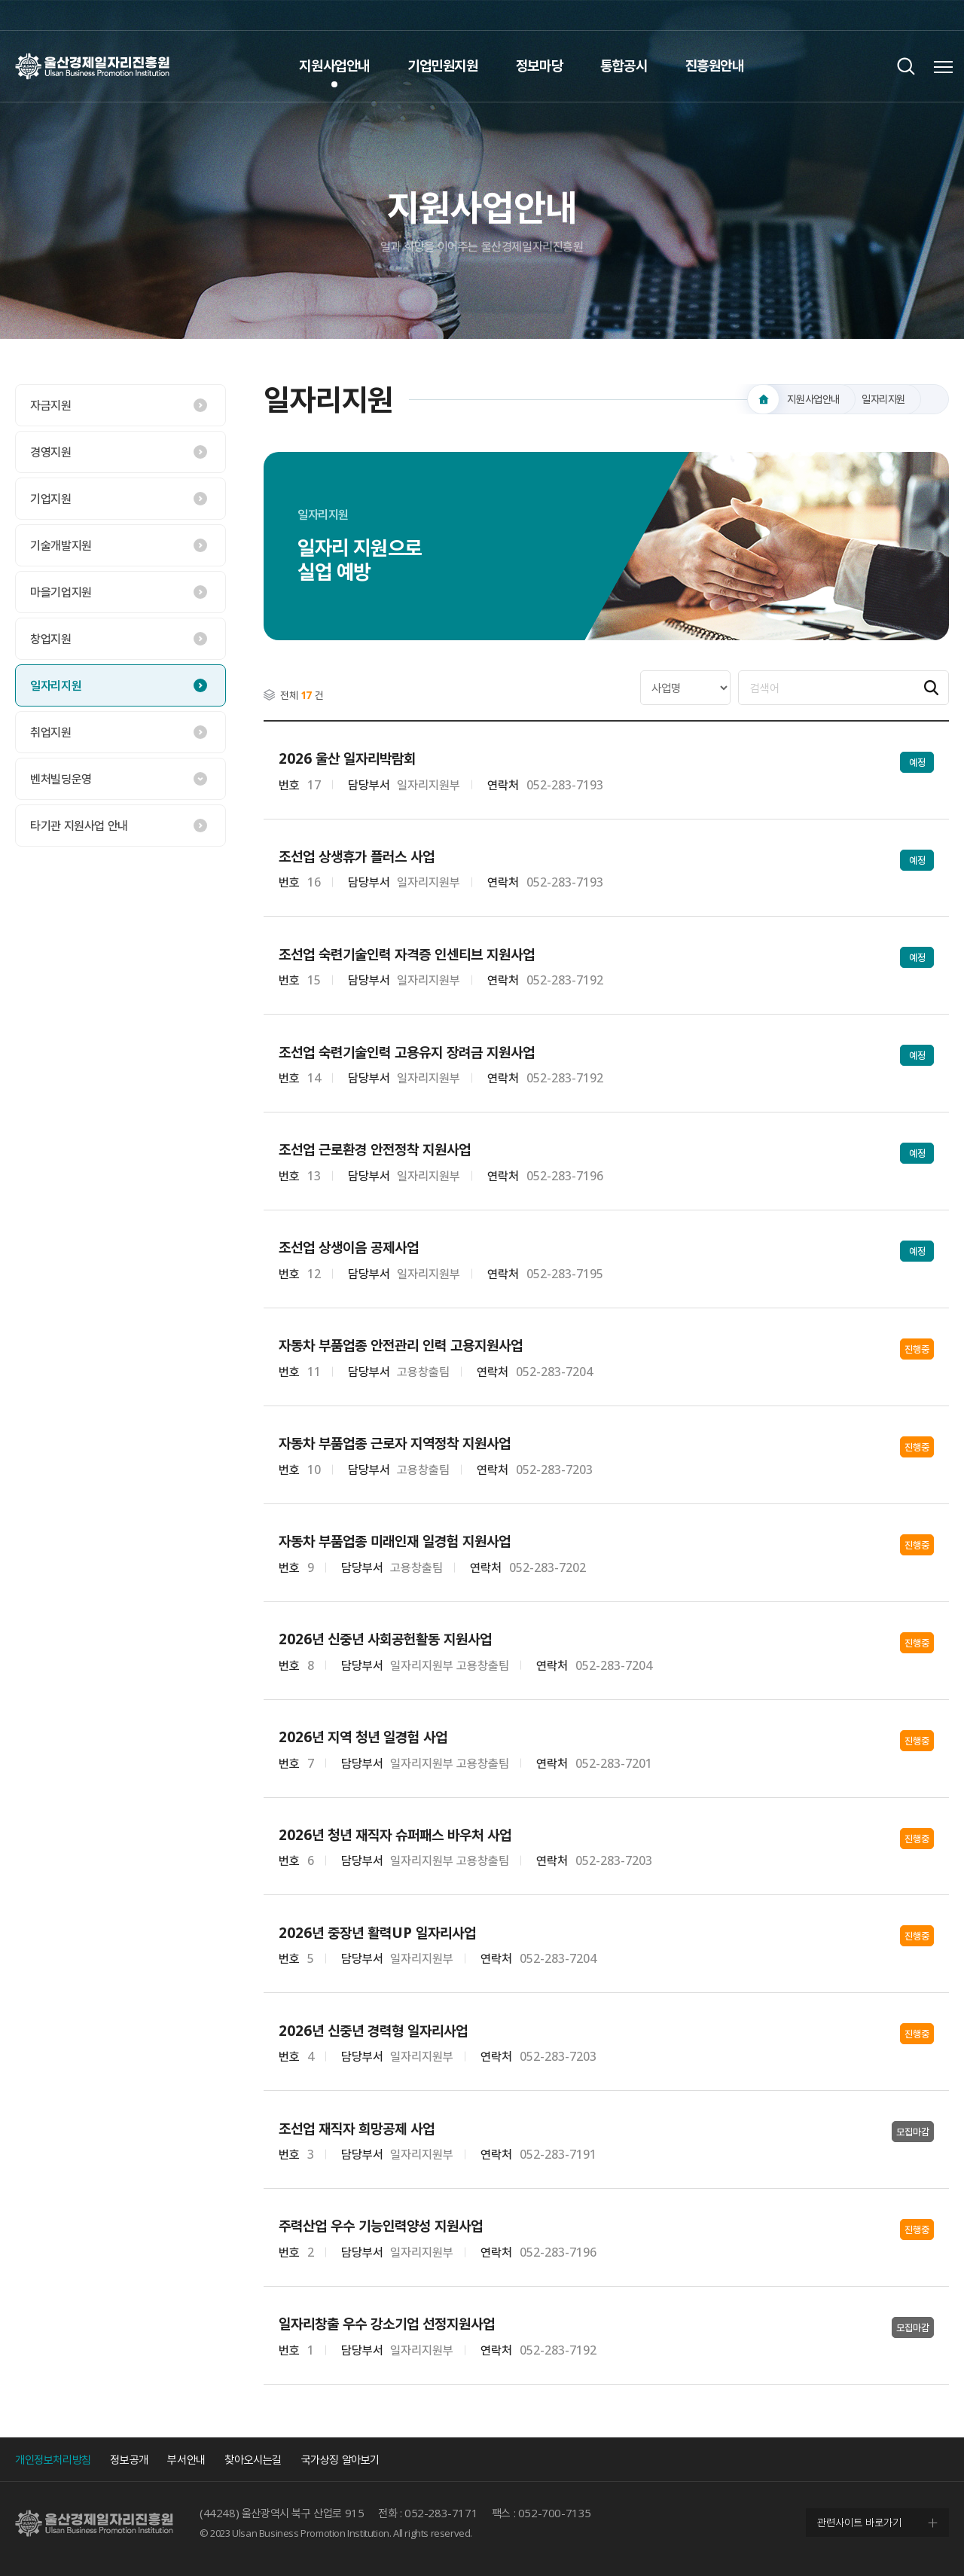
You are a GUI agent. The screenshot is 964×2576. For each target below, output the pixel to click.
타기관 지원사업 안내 (79, 825)
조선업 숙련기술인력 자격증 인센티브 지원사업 (407, 955)
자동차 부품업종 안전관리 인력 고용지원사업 (401, 1345)
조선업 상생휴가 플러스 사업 (357, 857)
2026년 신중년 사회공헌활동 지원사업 (385, 1639)
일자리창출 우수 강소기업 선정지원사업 (387, 2324)
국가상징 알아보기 (340, 2459)
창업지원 (50, 638)
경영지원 (50, 452)
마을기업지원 (61, 592)
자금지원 (50, 405)
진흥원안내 (714, 65)
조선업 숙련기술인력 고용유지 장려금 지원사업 (407, 1052)
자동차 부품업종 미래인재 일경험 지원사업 (395, 1541)
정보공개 (129, 2459)
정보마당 (539, 65)
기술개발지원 (61, 545)
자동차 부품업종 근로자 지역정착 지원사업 (395, 1443)
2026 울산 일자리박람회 (347, 759)
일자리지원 (55, 685)
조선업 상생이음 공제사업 (349, 1248)
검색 (906, 66)
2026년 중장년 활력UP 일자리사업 (377, 1933)
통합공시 (623, 65)
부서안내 (186, 2459)
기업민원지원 (442, 65)
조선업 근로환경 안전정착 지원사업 (375, 1150)
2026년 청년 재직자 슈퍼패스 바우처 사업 (395, 1835)
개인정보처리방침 (53, 2459)
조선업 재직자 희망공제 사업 (357, 2129)
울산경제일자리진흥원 (92, 66)
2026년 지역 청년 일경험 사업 (363, 1737)
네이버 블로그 (934, 15)
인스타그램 (904, 15)
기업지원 (50, 498)
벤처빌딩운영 (61, 779)
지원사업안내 (334, 65)
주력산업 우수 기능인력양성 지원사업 (381, 2226)
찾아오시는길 (253, 2459)
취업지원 (50, 732)
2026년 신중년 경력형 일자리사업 (373, 2031)
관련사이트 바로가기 (859, 2522)
